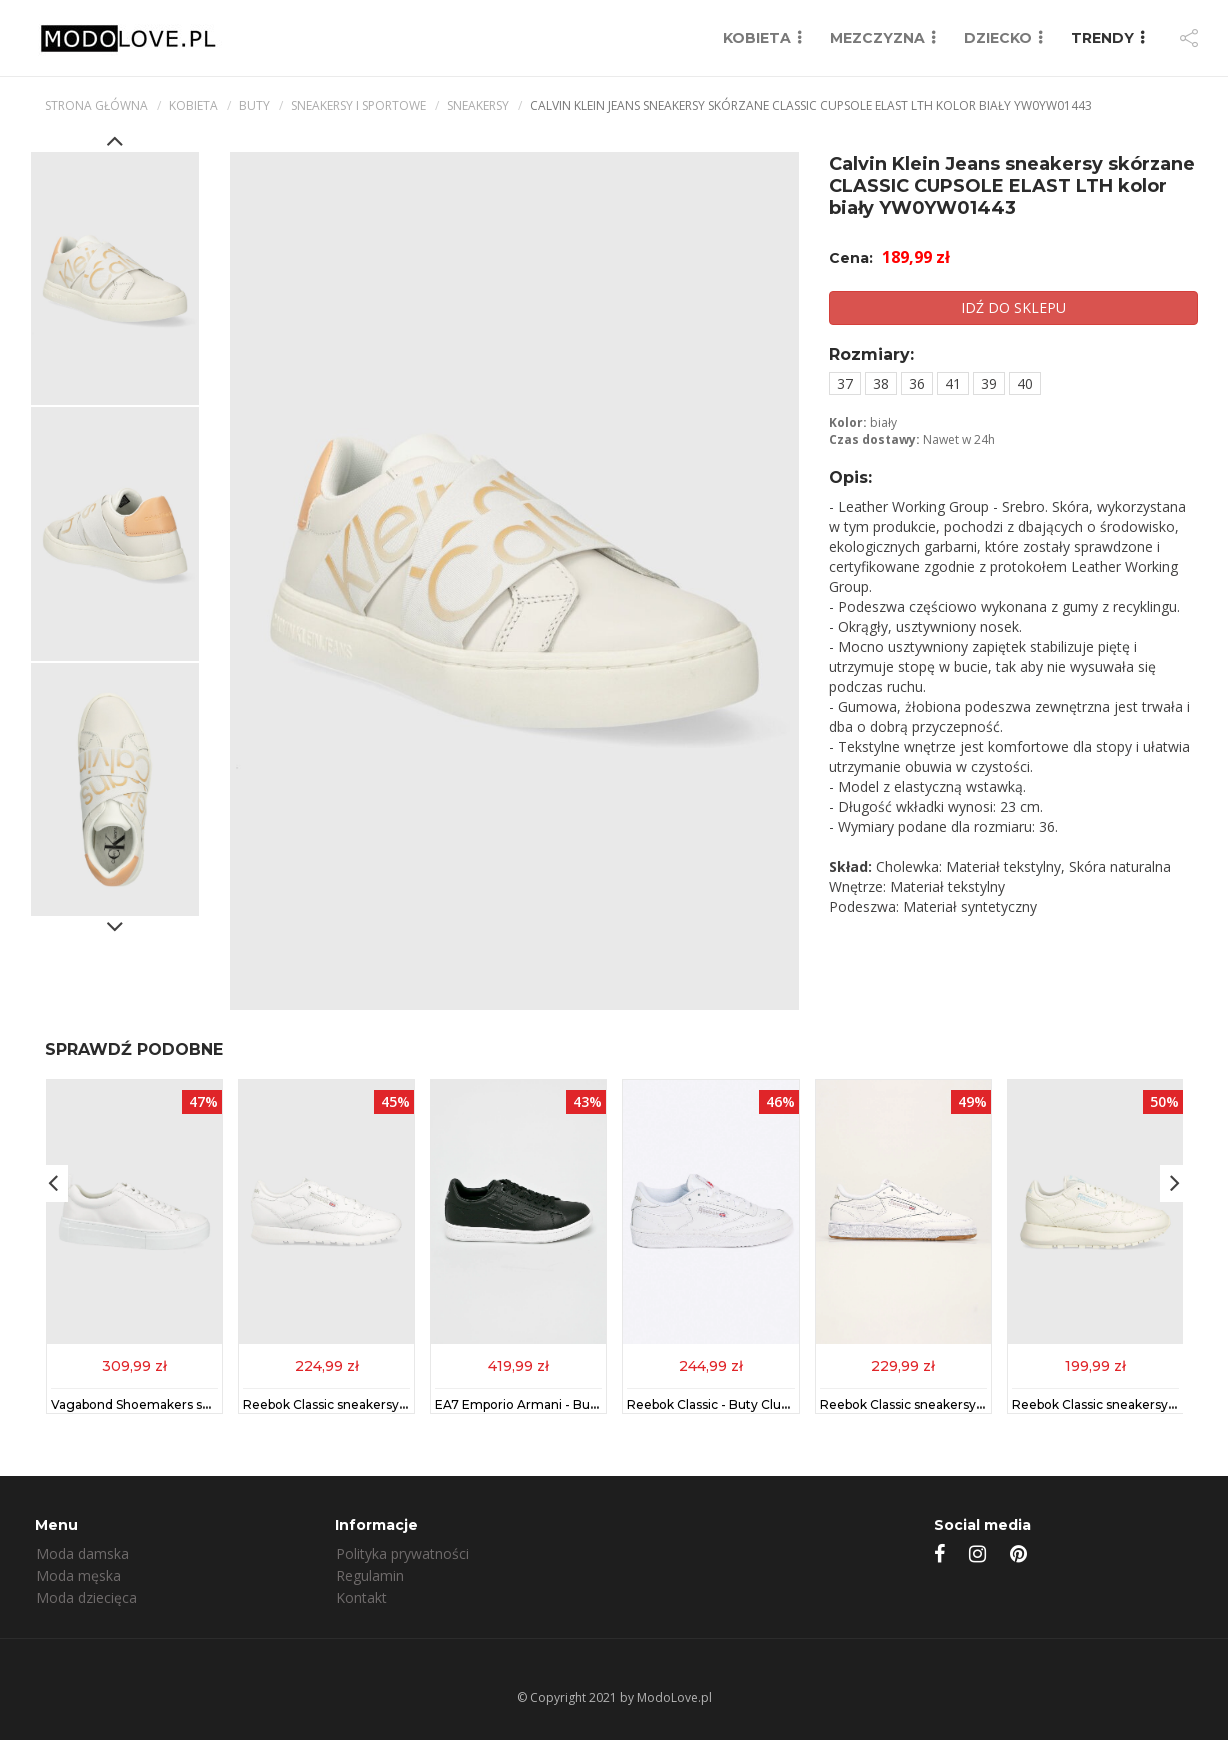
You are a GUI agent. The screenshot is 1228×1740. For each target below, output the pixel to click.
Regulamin (370, 1575)
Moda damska (82, 1553)
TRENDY (1102, 38)
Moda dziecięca (86, 1597)
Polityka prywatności (402, 1553)
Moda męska (78, 1575)
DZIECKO (998, 38)
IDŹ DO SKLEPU (1013, 307)
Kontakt (361, 1597)
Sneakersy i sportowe (358, 105)
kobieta (193, 105)
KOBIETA (757, 38)
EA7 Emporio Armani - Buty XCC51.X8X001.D (569, 1405)
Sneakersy (478, 105)
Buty (254, 105)
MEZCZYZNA (877, 38)
